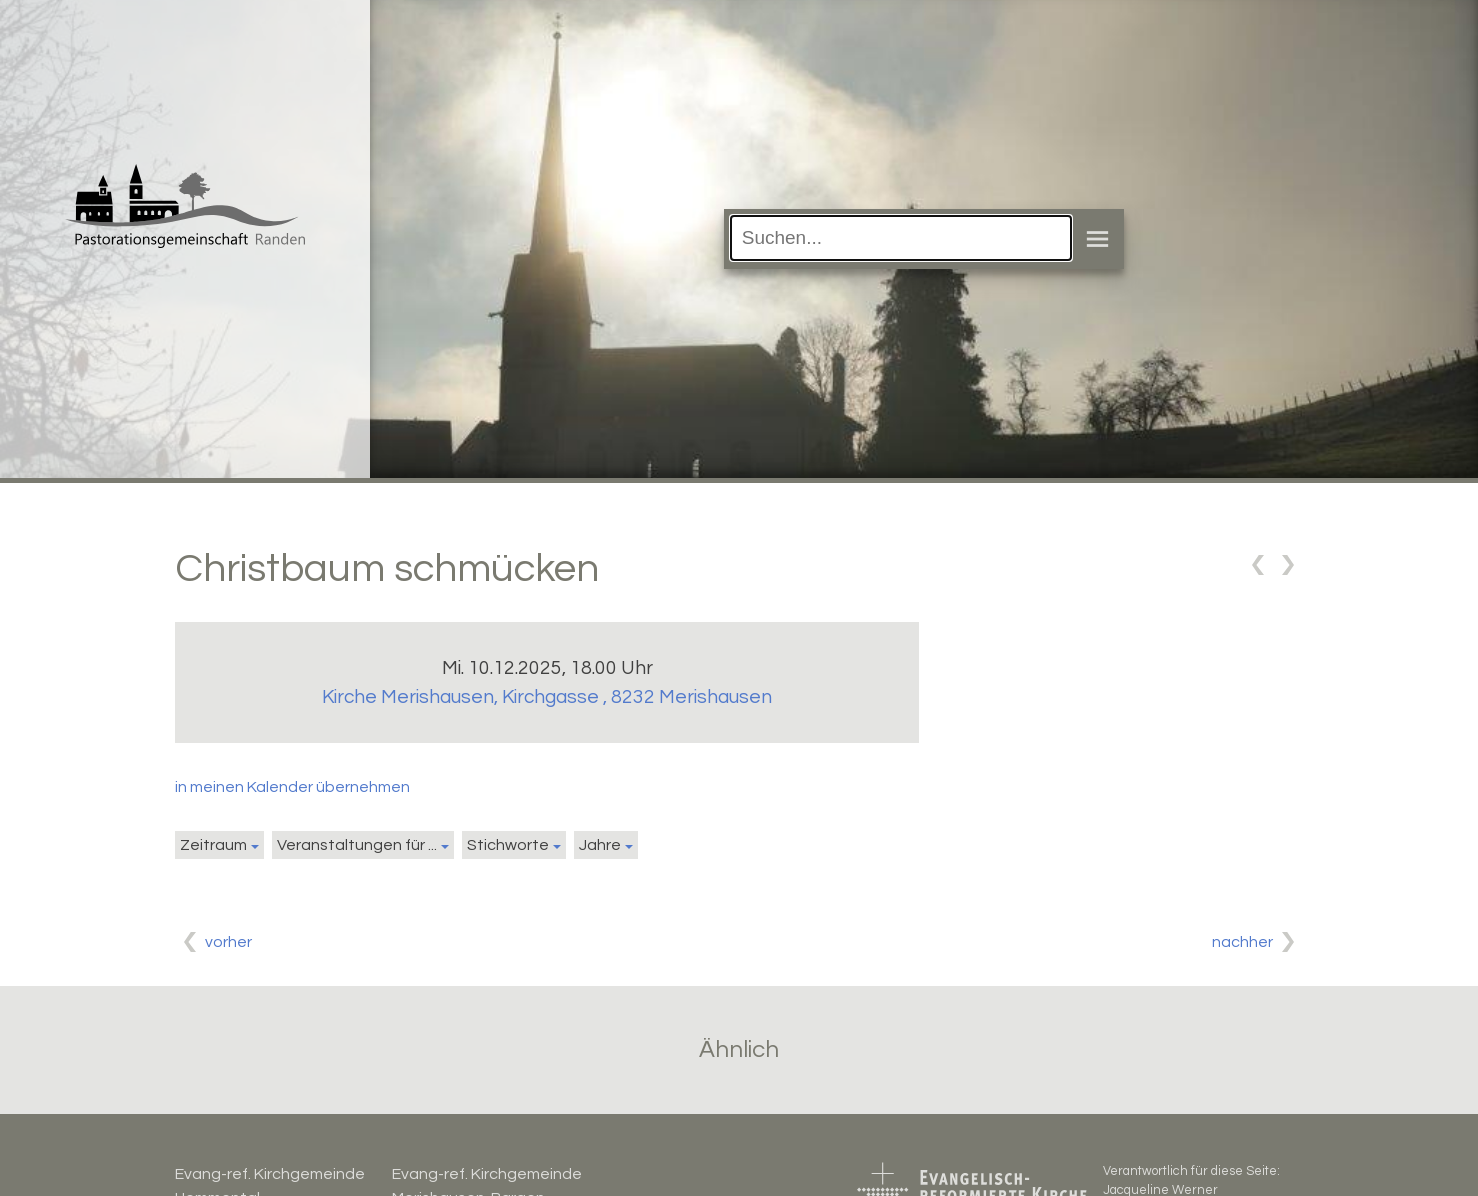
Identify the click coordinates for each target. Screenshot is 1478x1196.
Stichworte (508, 845)
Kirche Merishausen (547, 697)
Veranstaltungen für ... (357, 845)
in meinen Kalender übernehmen (292, 787)
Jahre (600, 845)
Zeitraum (213, 845)
